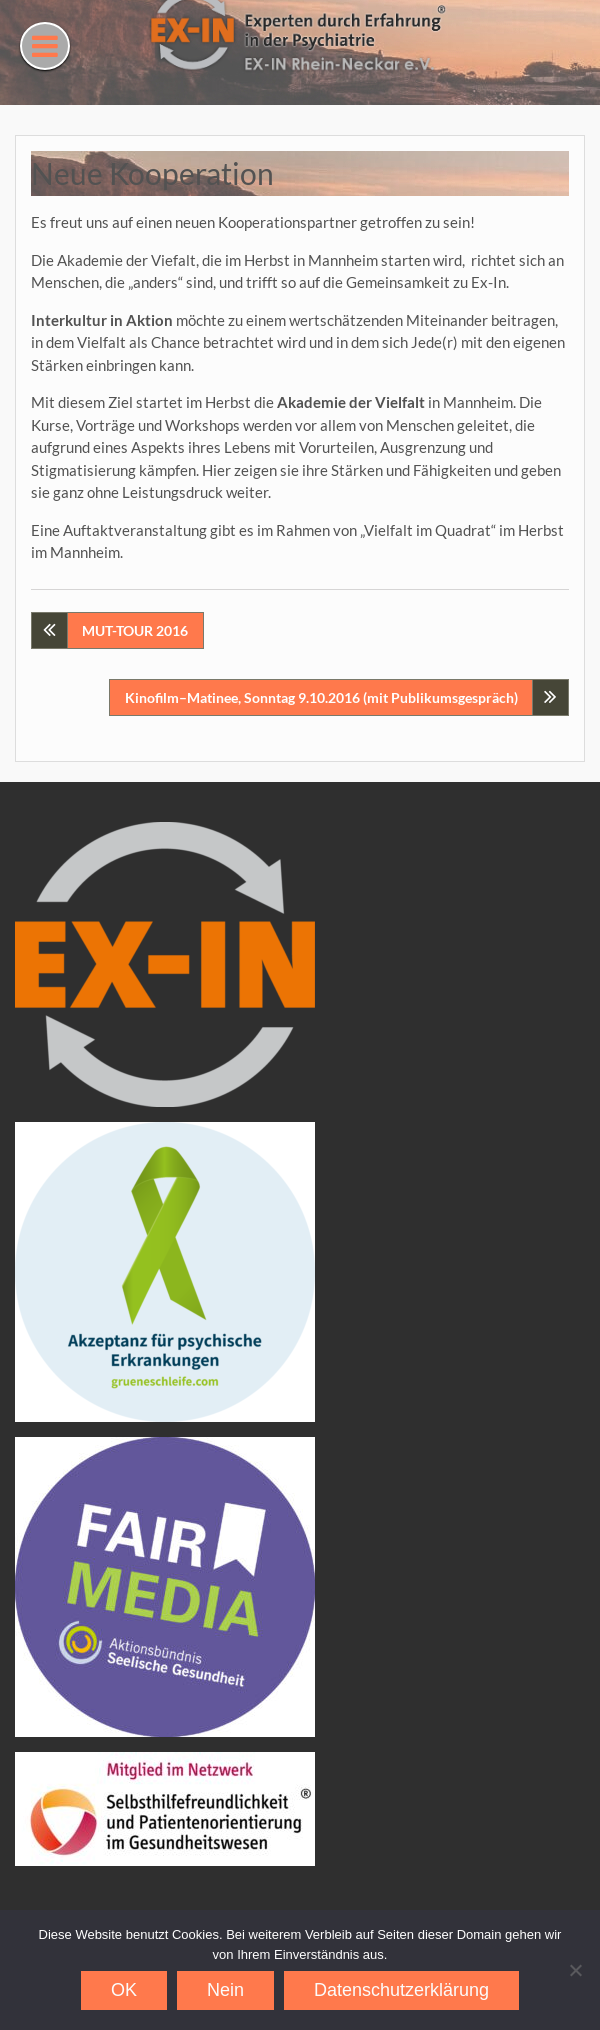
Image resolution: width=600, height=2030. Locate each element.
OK (124, 1990)
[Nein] (575, 1970)
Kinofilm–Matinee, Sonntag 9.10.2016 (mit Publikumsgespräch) (321, 697)
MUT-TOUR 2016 (135, 630)
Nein (225, 1990)
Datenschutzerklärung (401, 1990)
